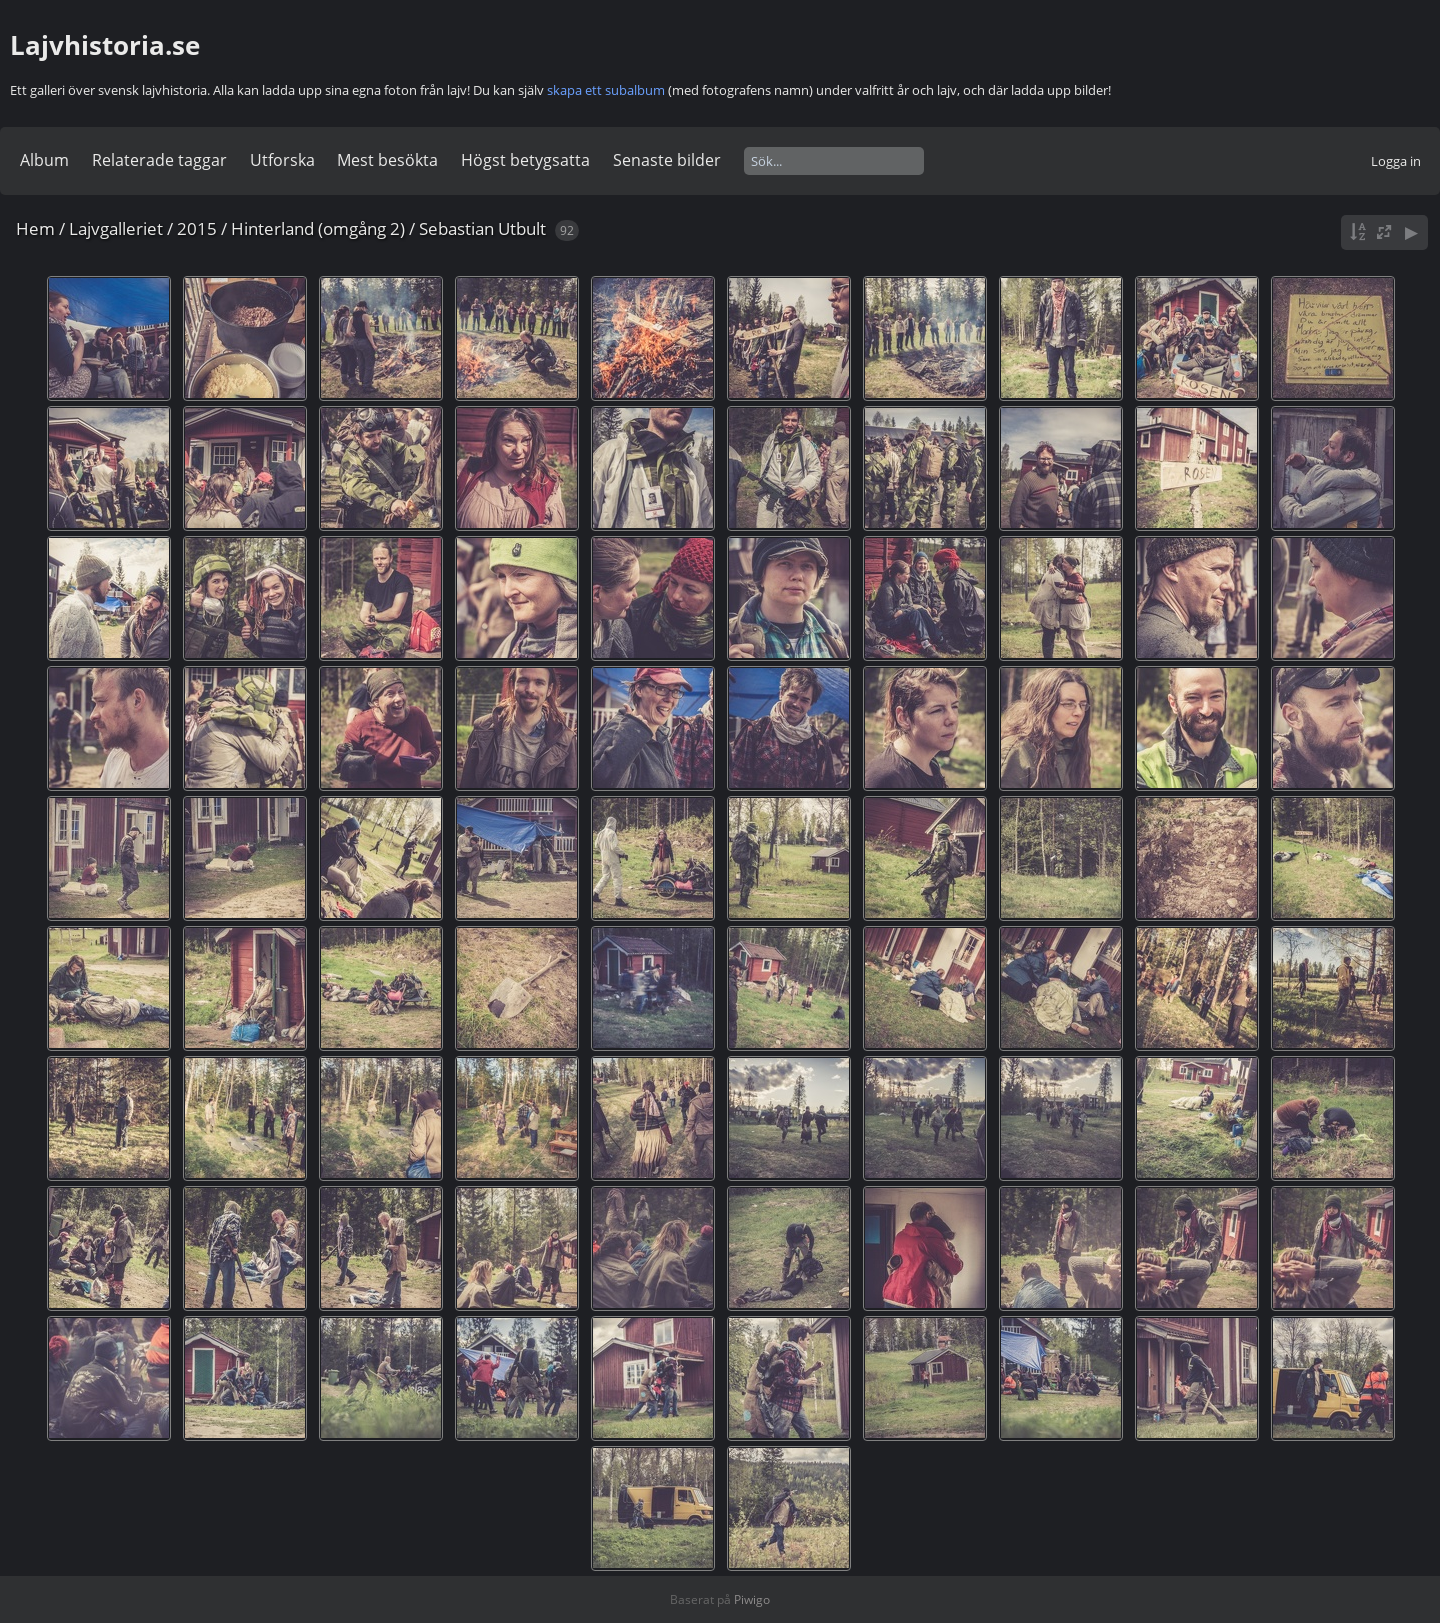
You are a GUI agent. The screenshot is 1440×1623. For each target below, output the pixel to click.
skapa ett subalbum (606, 90)
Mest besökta (387, 160)
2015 (197, 228)
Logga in (1396, 161)
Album (44, 160)
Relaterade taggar (159, 160)
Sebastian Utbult (482, 228)
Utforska (282, 160)
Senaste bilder (667, 160)
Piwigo (752, 1599)
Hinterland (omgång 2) (318, 228)
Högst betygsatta (525, 160)
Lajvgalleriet (116, 228)
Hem (35, 228)
